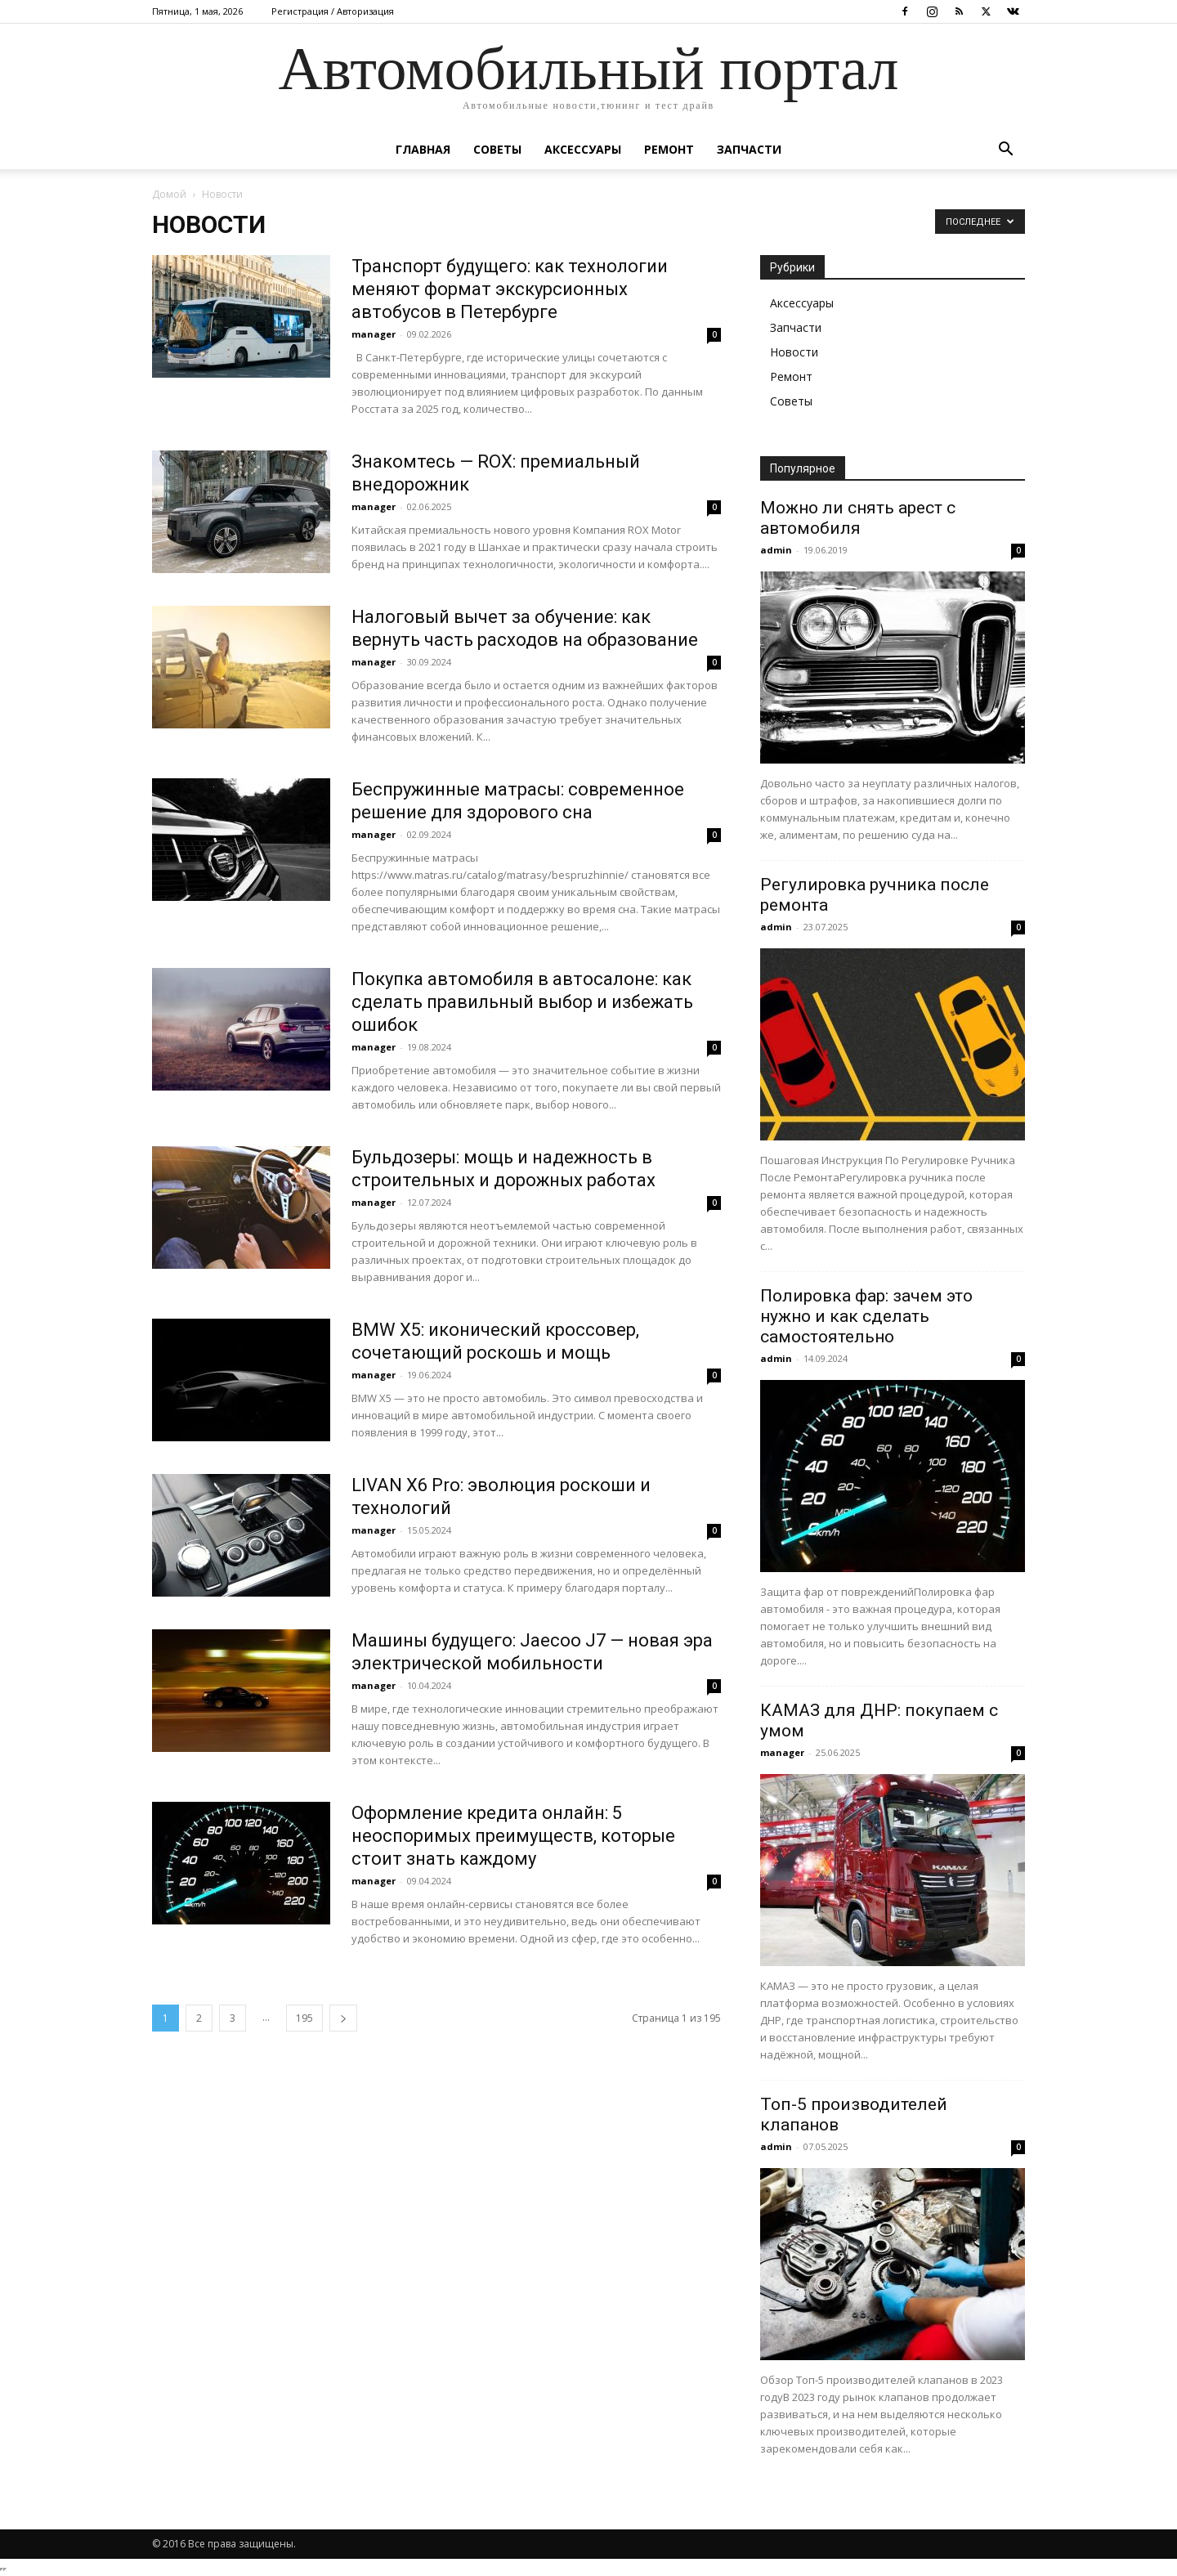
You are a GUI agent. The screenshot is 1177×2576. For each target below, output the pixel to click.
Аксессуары (582, 149)
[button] (1005, 151)
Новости (794, 352)
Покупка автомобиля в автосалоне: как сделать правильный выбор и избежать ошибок (522, 1002)
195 (304, 2018)
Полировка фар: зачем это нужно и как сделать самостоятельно (866, 1316)
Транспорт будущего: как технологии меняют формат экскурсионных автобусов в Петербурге (509, 289)
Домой (169, 194)
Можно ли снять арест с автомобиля (857, 518)
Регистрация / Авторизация (332, 11)
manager (373, 334)
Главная (423, 149)
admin (776, 550)
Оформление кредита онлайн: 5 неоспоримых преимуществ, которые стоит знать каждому (513, 1836)
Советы (497, 149)
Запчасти (749, 149)
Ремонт (669, 149)
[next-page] (343, 2018)
